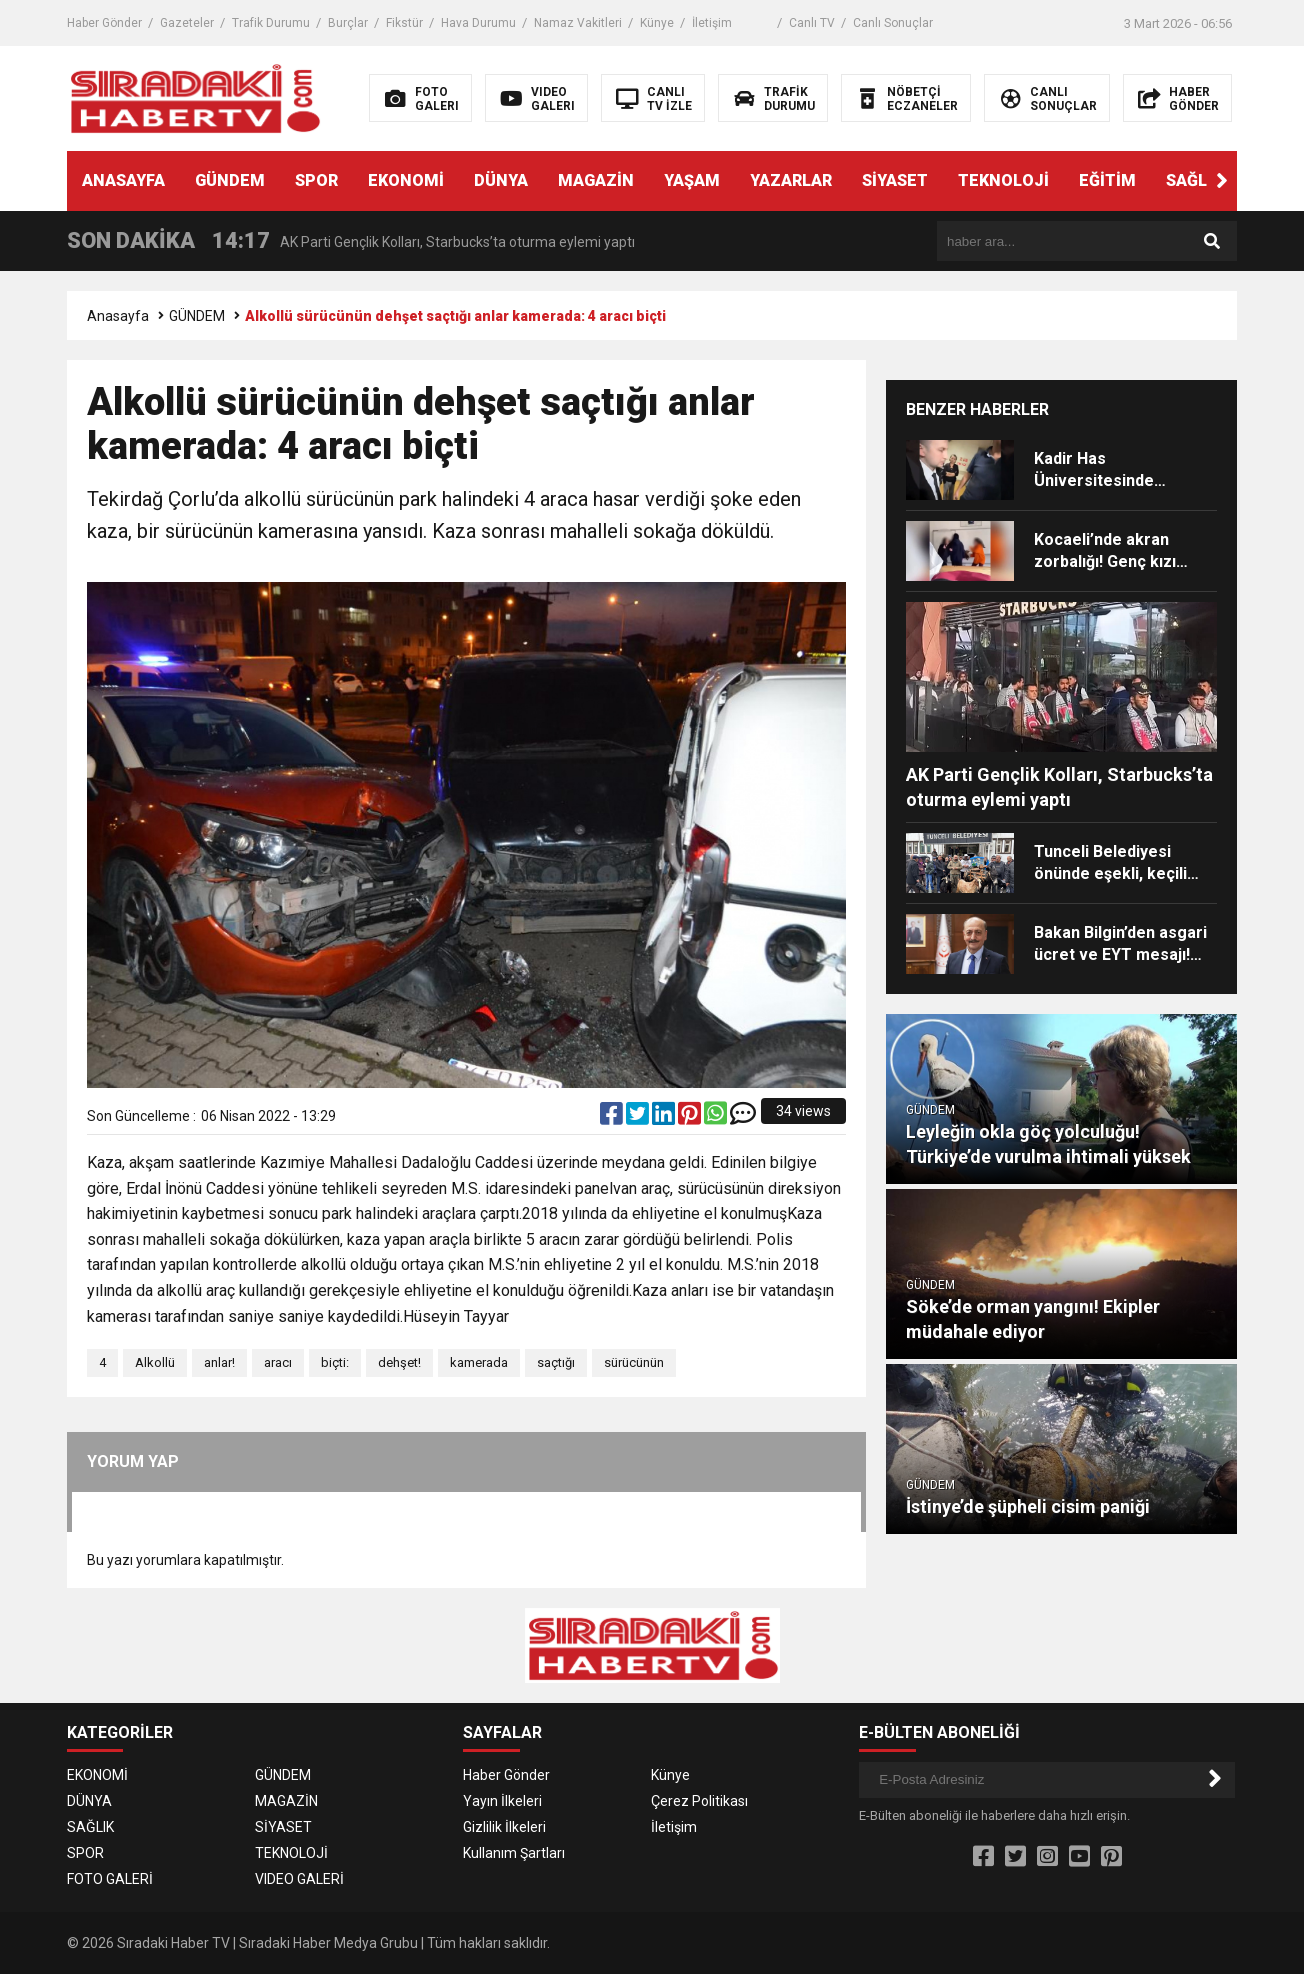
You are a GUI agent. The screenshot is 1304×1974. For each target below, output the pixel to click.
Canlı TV (812, 23)
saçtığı (556, 1362)
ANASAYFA (123, 180)
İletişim (712, 23)
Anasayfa (118, 316)
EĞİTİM (1107, 180)
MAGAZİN (596, 180)
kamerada (479, 1362)
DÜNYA (501, 180)
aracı (278, 1362)
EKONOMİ (406, 180)
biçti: (335, 1362)
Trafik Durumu (271, 23)
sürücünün (634, 1362)
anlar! (219, 1362)
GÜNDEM (230, 180)
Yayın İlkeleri (502, 1801)
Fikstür (404, 23)
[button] (1222, 181)
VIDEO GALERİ (299, 1879)
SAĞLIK (1194, 180)
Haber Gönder (104, 23)
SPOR (316, 180)
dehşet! (399, 1362)
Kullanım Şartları (514, 1853)
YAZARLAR (791, 180)
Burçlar (348, 23)
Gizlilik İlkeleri (504, 1827)
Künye (657, 23)
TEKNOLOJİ (1003, 180)
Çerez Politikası (699, 1801)
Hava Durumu (478, 23)
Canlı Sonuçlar (893, 23)
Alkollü (155, 1362)
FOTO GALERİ (110, 1879)
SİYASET (895, 180)
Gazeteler (187, 23)
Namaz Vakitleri (578, 23)
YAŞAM (692, 180)
